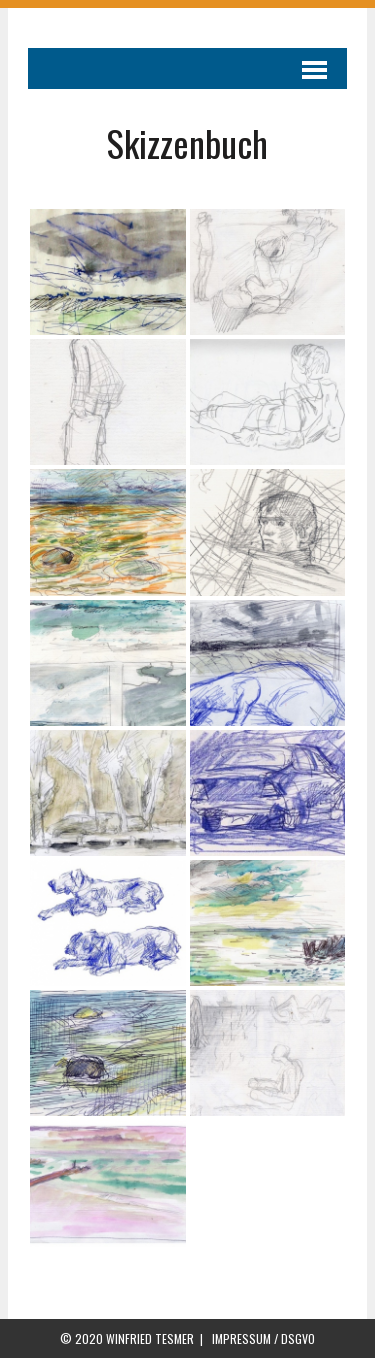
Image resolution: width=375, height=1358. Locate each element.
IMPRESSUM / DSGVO (263, 1338)
